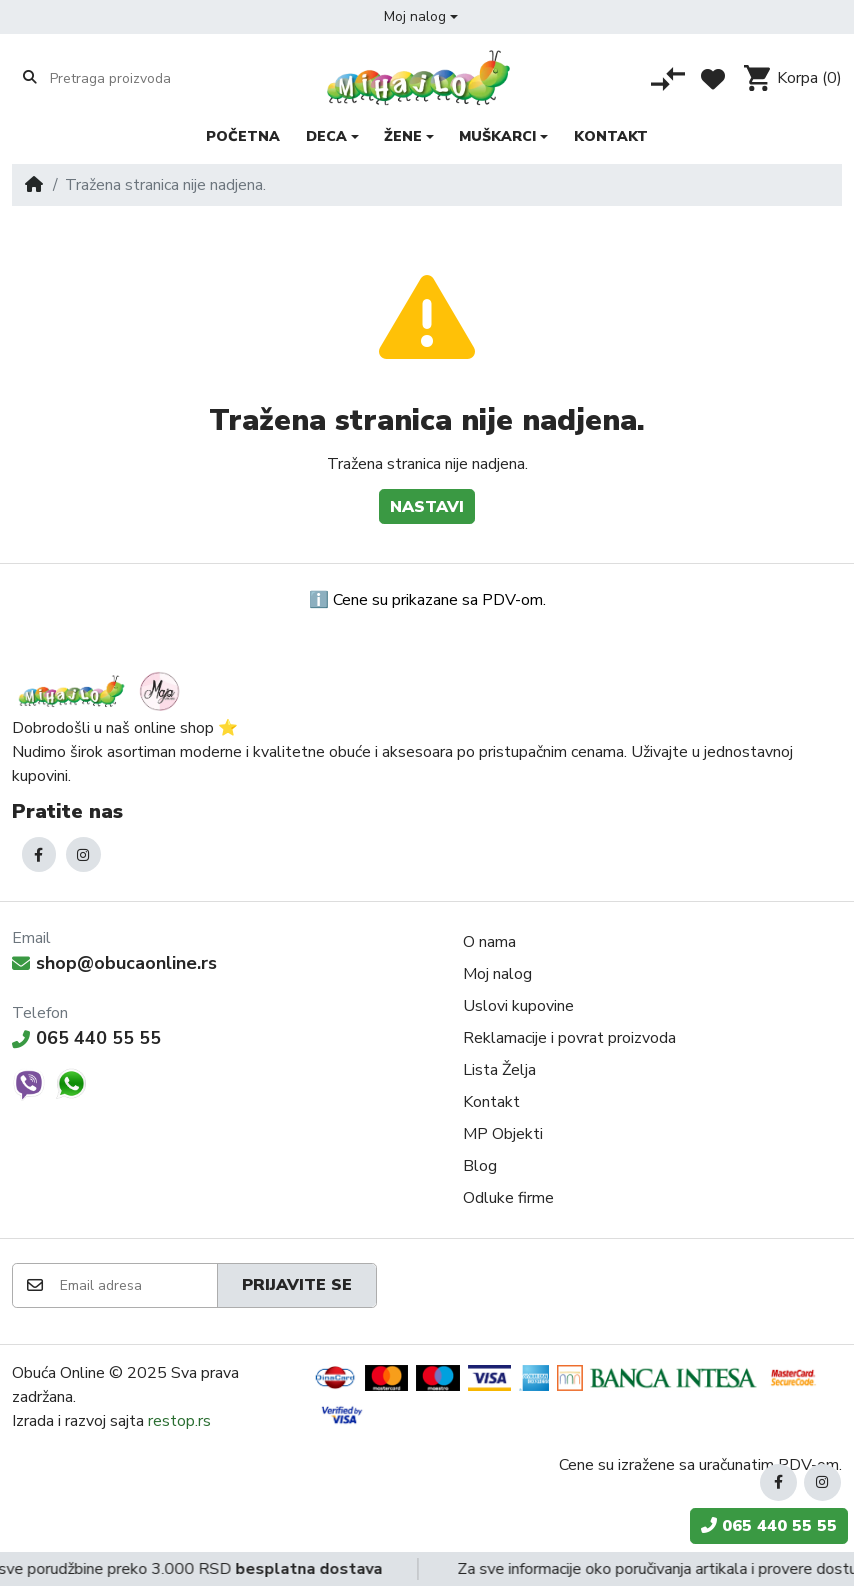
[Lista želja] (713, 79)
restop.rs (179, 1421)
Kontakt (491, 1102)
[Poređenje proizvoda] (668, 79)
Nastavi (427, 507)
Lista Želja (499, 1070)
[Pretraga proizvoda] (127, 78)
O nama (489, 942)
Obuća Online (58, 1373)
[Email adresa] (137, 1285)
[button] (420, 17)
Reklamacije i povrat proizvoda (569, 1038)
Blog (480, 1166)
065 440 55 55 (86, 1038)
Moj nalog (497, 974)
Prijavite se (297, 1285)
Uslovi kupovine (518, 1006)
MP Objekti (503, 1134)
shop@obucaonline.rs (114, 963)
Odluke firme (508, 1198)
